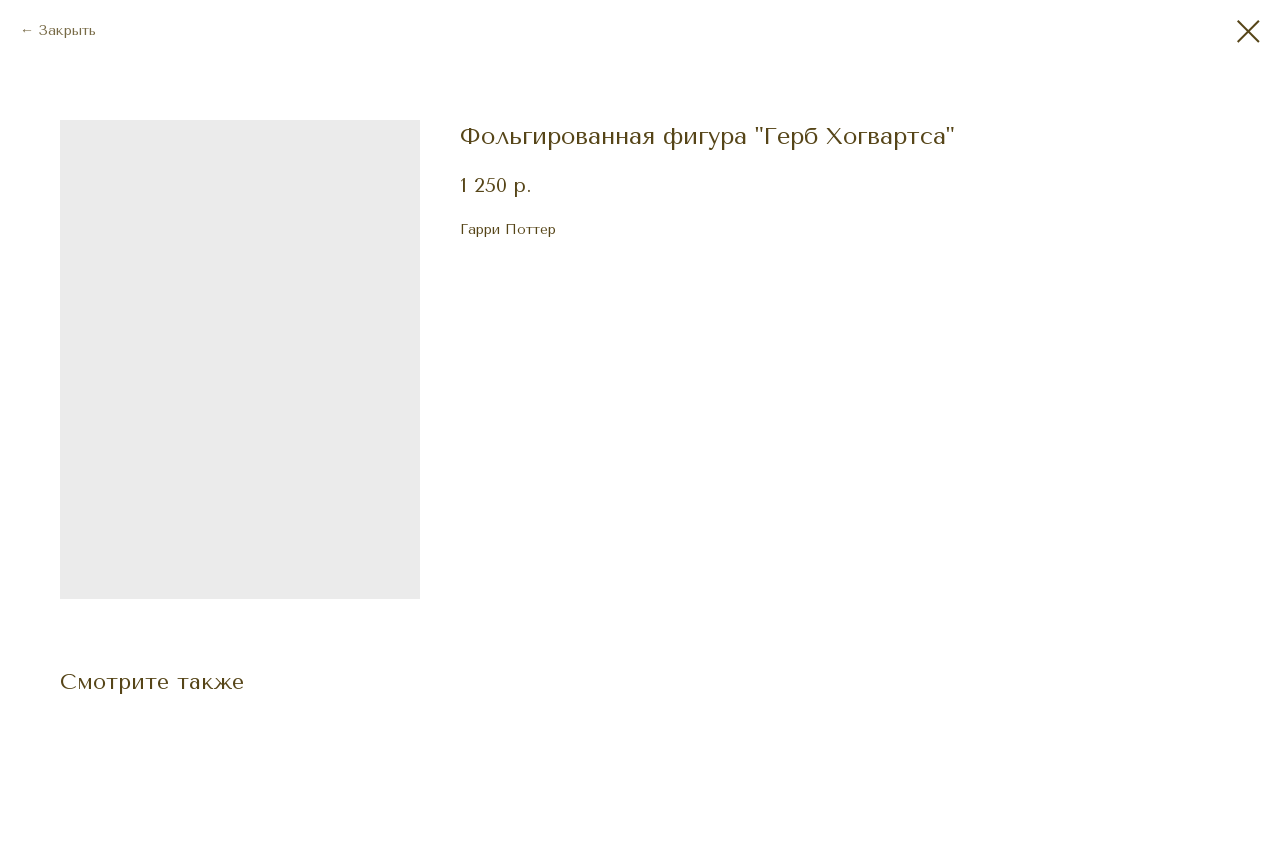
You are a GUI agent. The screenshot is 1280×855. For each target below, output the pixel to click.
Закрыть (67, 30)
